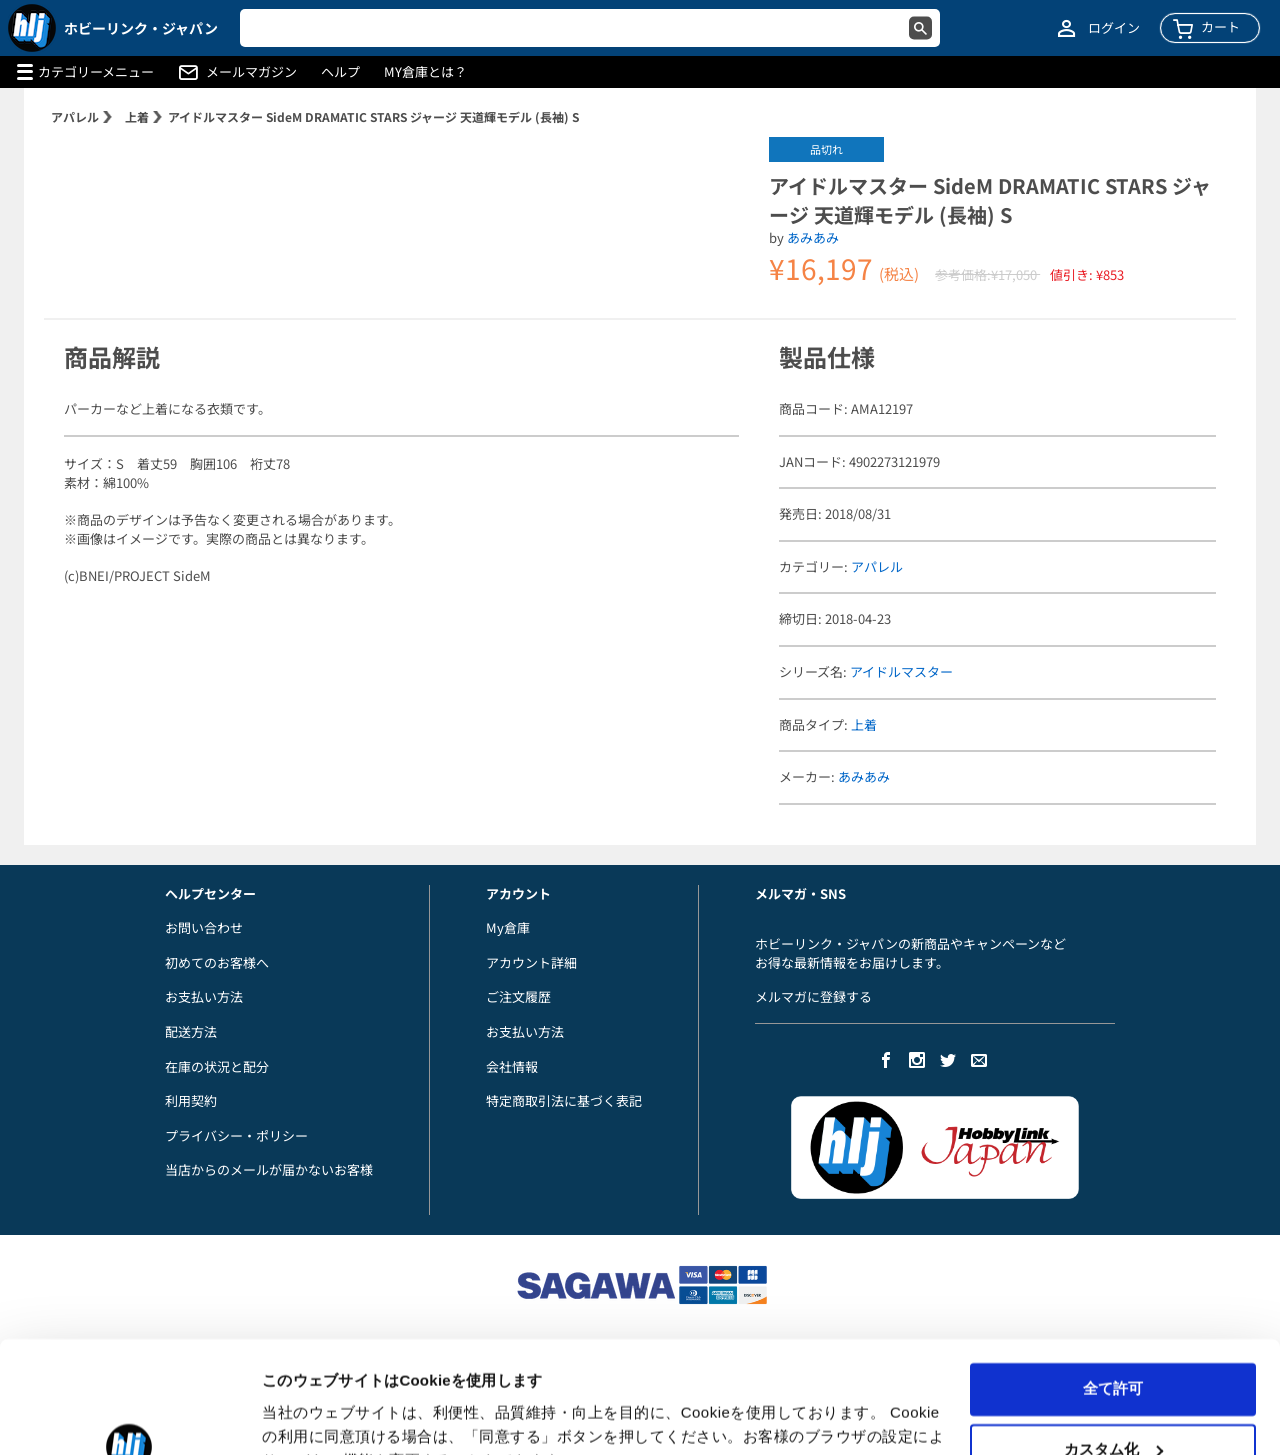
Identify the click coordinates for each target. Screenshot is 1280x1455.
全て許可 (1113, 1289)
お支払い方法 (204, 996)
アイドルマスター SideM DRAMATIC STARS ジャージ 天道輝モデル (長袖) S (373, 116)
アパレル (75, 116)
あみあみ (813, 237)
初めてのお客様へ (217, 962)
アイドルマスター (901, 671)
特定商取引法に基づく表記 (564, 1100)
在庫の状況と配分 (217, 1066)
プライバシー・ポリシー (236, 1135)
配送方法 (191, 1031)
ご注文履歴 (518, 996)
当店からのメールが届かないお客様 (269, 1169)
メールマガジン (251, 72)
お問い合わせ (204, 927)
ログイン (1114, 28)
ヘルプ (340, 72)
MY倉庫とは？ (425, 72)
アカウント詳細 (531, 962)
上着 (137, 116)
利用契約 (191, 1100)
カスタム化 (1113, 1349)
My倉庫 (508, 927)
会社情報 (512, 1066)
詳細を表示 (300, 1415)
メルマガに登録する (813, 996)
